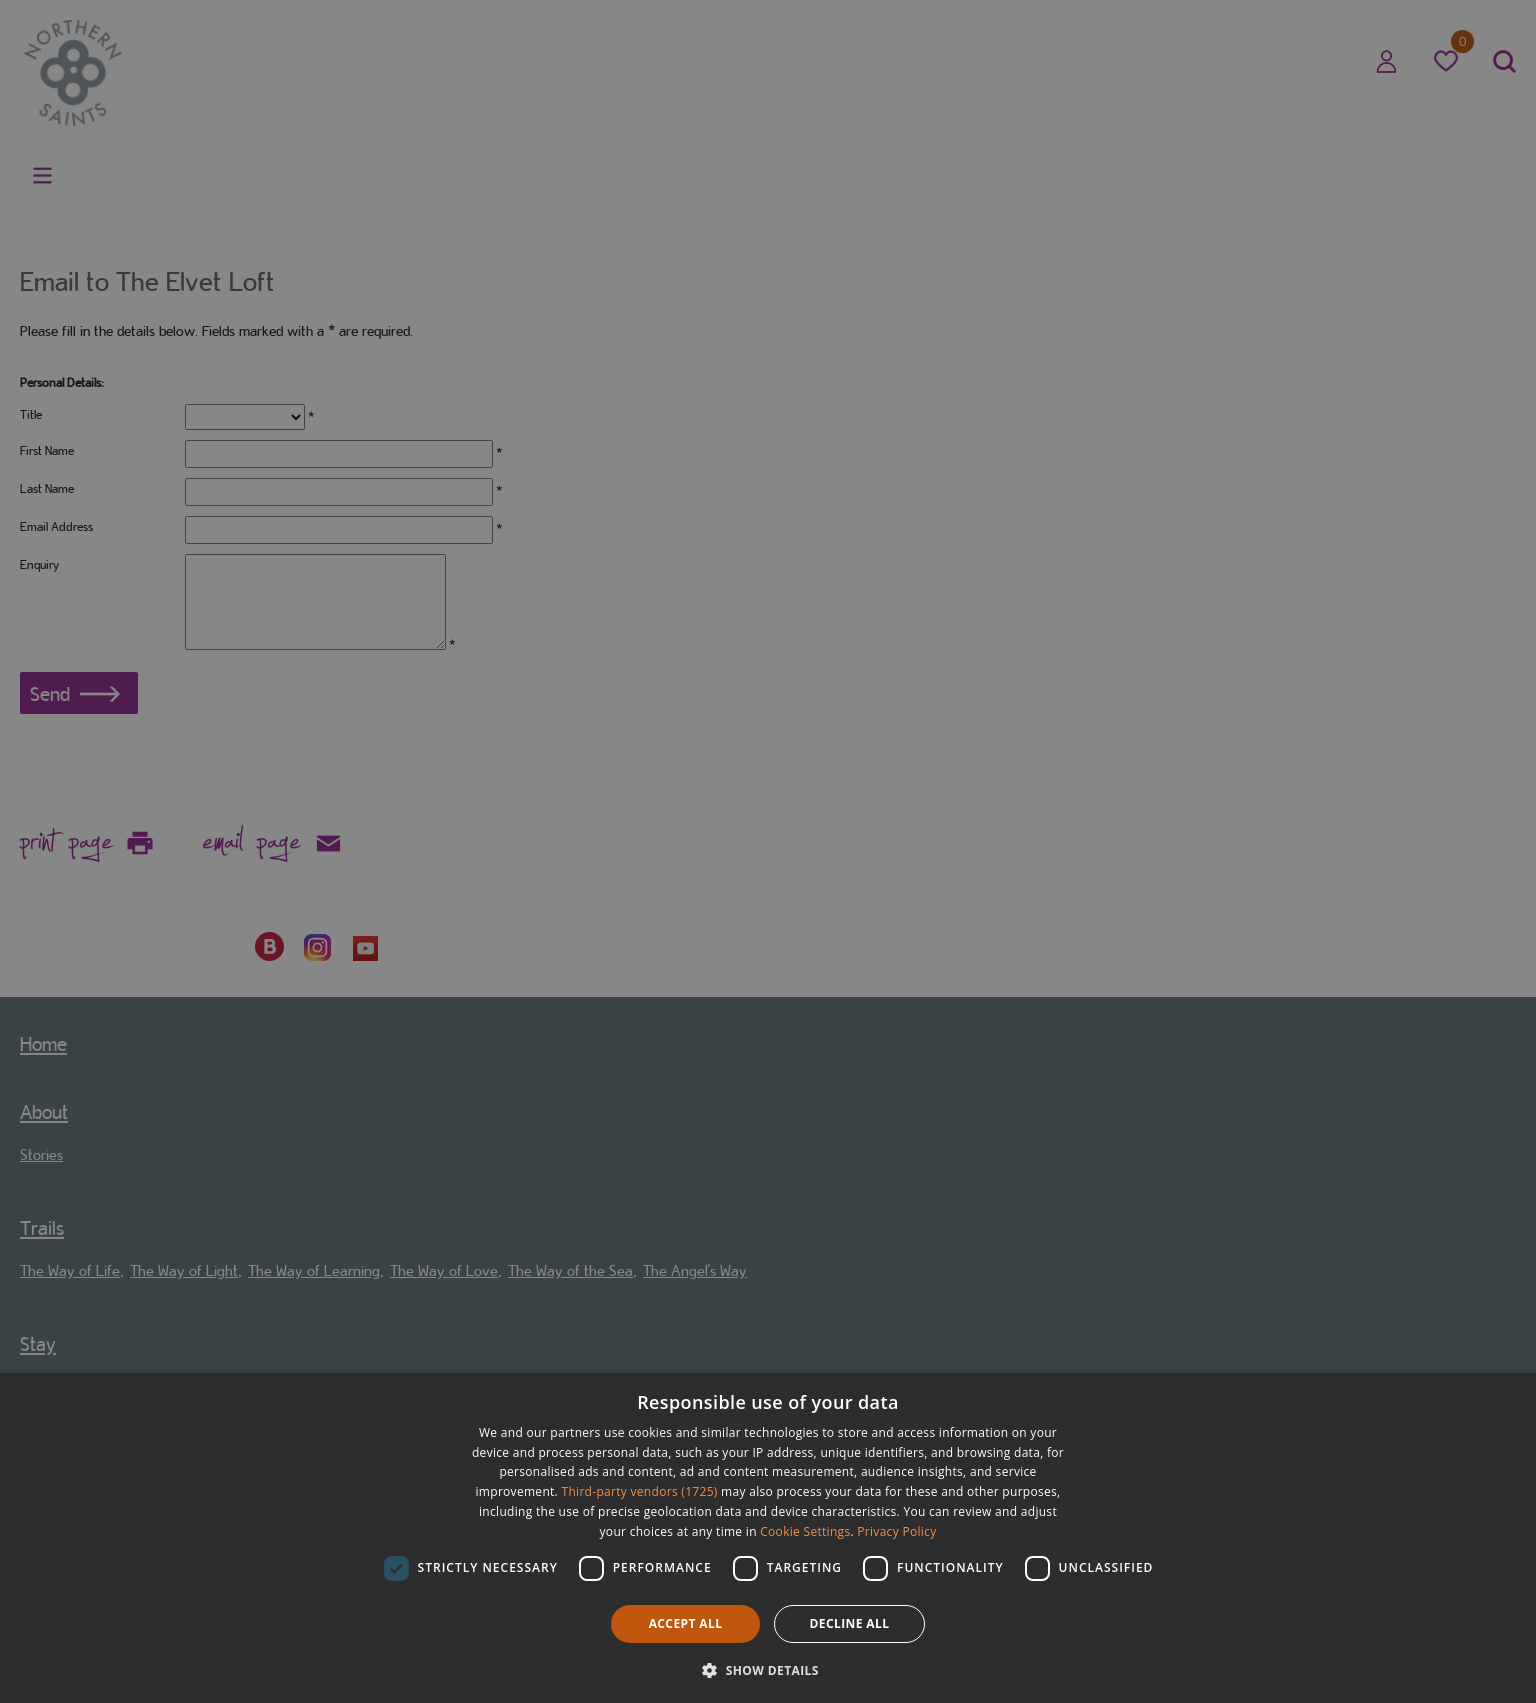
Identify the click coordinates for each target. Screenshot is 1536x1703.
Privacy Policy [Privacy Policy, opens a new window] (896, 1531)
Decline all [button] (850, 1623)
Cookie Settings (805, 1531)
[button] (768, 1668)
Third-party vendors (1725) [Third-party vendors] (640, 1491)
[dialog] (768, 1538)
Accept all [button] (686, 1623)
